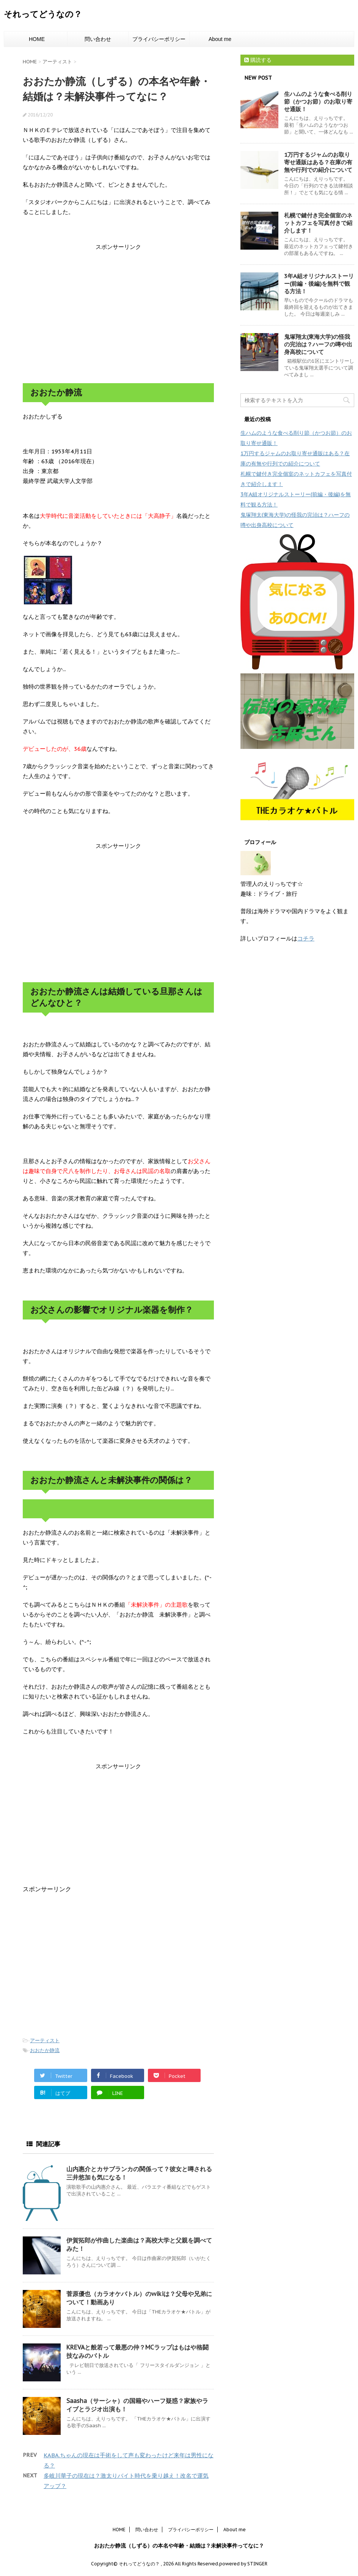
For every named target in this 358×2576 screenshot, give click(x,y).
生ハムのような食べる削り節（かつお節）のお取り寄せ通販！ (318, 101)
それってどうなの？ (43, 14)
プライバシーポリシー (158, 39)
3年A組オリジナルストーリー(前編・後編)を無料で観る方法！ (319, 283)
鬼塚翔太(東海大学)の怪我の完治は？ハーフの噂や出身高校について (318, 344)
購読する (258, 60)
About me (220, 39)
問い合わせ (98, 39)
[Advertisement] (118, 312)
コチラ (305, 938)
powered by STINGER (243, 2564)
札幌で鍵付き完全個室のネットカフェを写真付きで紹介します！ (318, 223)
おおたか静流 (45, 2050)
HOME (37, 39)
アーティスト (45, 2040)
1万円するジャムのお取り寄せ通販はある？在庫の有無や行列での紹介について (318, 162)
